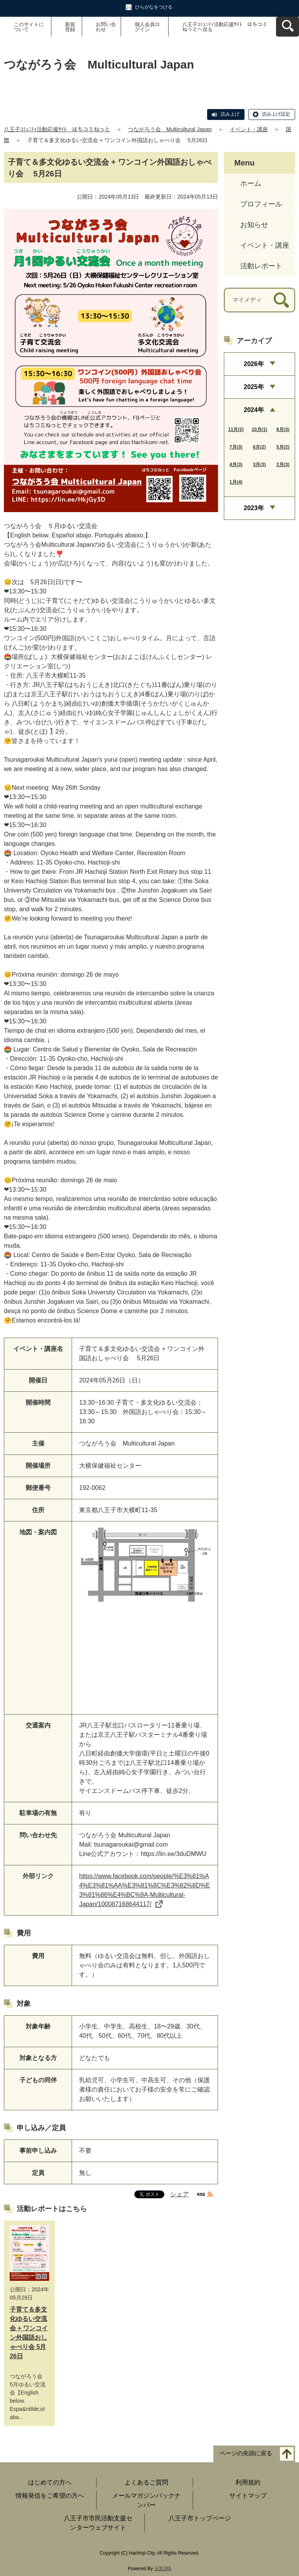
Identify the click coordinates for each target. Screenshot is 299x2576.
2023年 (254, 508)
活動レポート (261, 266)
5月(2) (282, 447)
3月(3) (259, 464)
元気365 (162, 2568)
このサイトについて (29, 26)
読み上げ (230, 114)
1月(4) (235, 482)
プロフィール (261, 204)
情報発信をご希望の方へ (50, 2495)
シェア (179, 2194)
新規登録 (70, 26)
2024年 (254, 410)
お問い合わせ (106, 26)
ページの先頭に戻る (246, 2453)
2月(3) (282, 464)
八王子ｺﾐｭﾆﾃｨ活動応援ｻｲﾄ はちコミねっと (57, 129)
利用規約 (248, 2482)
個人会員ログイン (147, 26)
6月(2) (259, 447)
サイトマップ (248, 2495)
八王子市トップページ (200, 2518)
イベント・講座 (249, 129)
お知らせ (254, 225)
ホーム (250, 183)
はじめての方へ (50, 2482)
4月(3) (235, 464)
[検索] (281, 300)
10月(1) (259, 429)
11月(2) (236, 429)
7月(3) (235, 447)
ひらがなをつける (153, 7)
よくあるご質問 (146, 2482)
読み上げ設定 (276, 114)
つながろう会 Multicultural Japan (170, 129)
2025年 (254, 387)
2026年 (254, 364)
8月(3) (282, 429)
